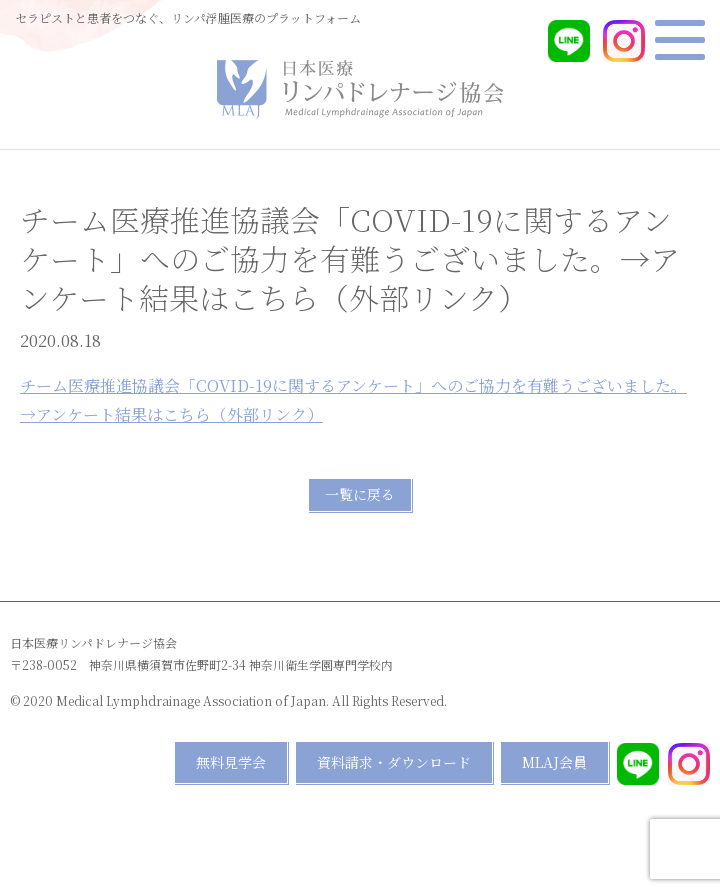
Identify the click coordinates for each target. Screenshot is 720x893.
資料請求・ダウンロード (394, 762)
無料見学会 (231, 762)
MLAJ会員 (554, 762)
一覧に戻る (360, 494)
